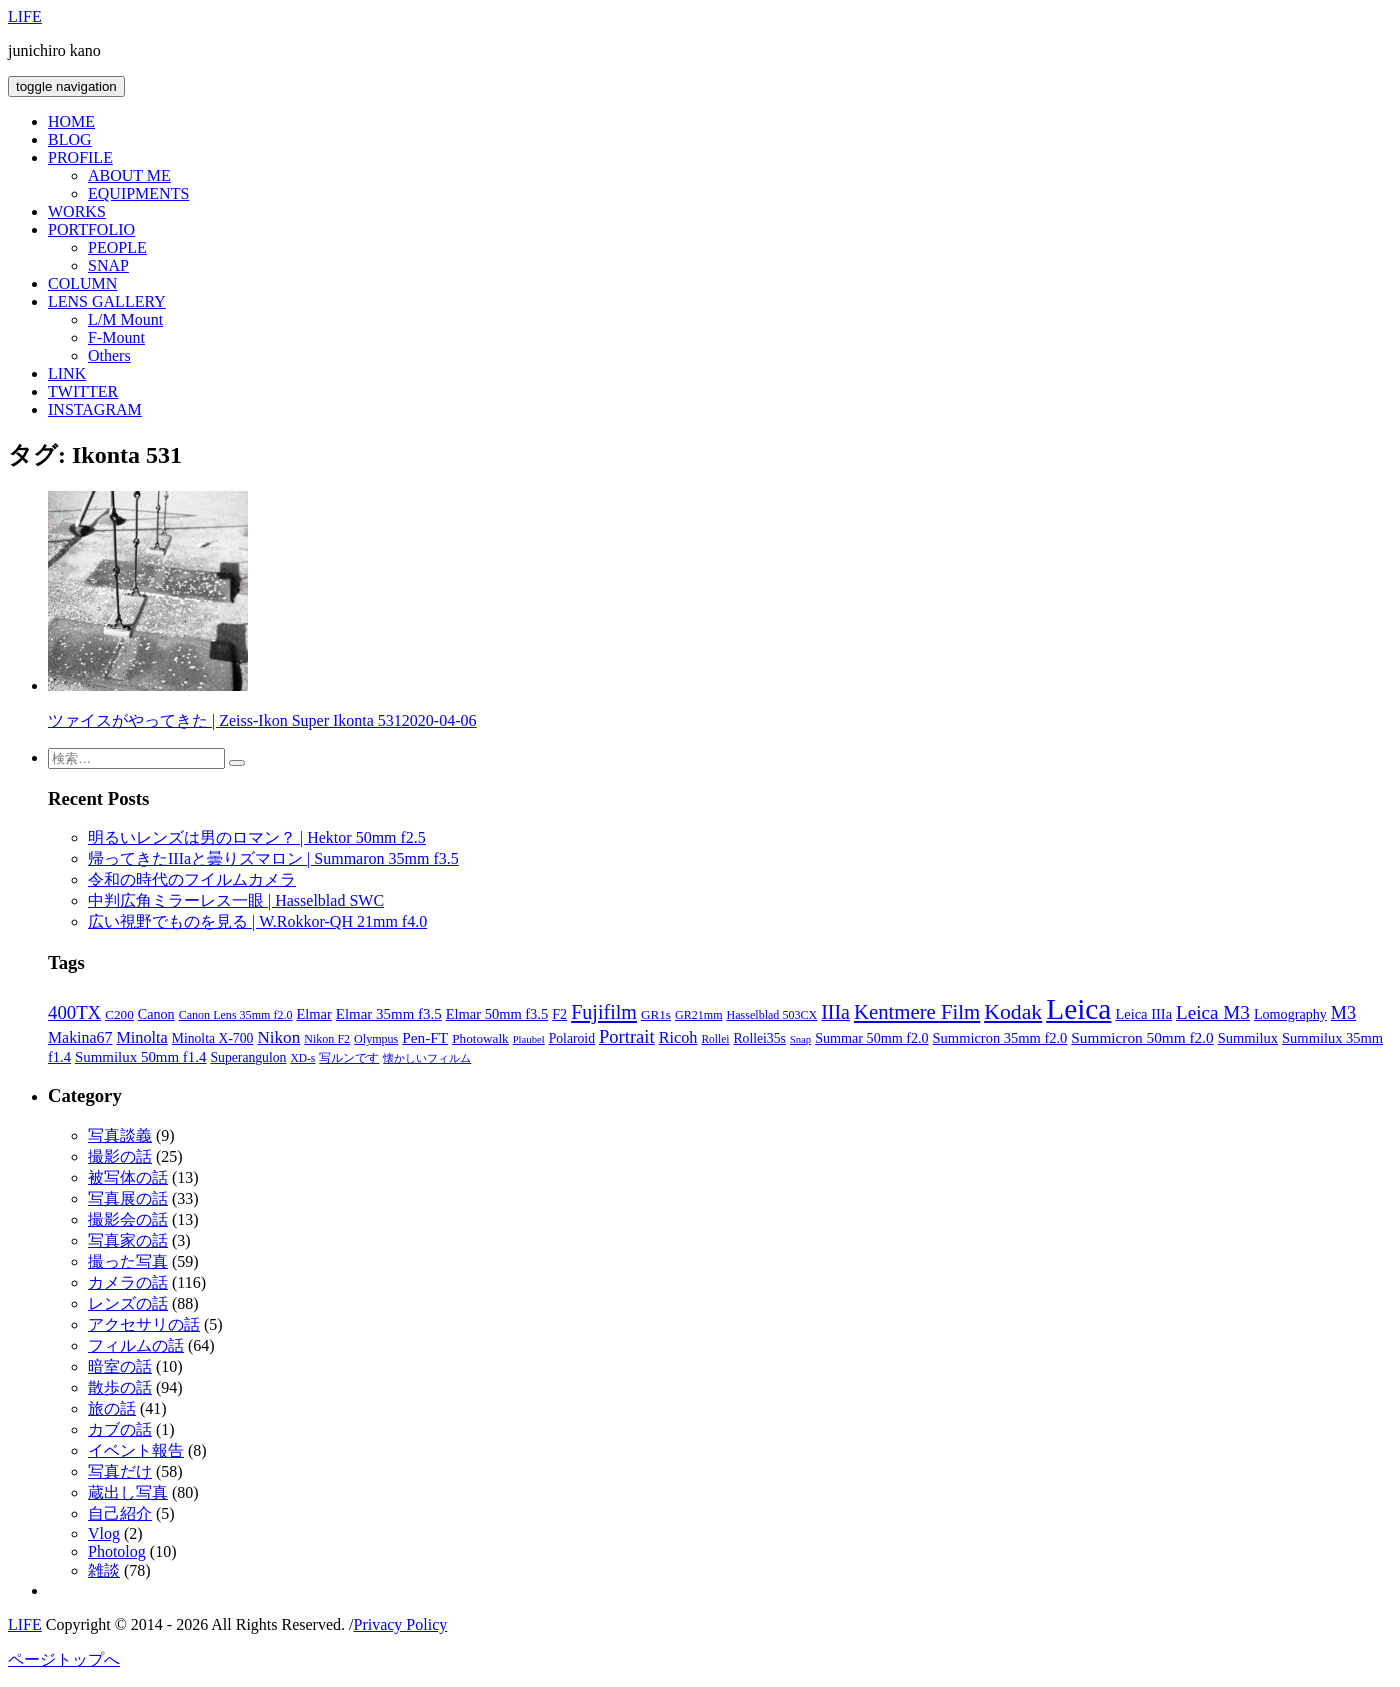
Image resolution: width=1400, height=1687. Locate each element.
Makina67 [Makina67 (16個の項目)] (80, 1037)
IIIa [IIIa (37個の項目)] (835, 1012)
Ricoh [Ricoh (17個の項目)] (678, 1038)
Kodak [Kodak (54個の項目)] (1013, 1012)
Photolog (117, 1551)
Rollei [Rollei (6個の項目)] (715, 1039)
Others (109, 355)
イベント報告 (136, 1450)
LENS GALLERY (107, 301)
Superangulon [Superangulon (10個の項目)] (248, 1057)
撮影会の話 (128, 1219)
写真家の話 (128, 1240)
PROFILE (80, 157)
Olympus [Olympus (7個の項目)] (376, 1039)
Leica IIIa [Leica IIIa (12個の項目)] (1143, 1014)
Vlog (104, 1533)
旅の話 (112, 1408)
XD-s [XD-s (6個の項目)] (302, 1058)
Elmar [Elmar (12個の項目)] (313, 1014)
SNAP (108, 265)
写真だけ (120, 1471)
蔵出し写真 (128, 1492)
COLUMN (82, 283)
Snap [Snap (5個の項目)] (800, 1039)
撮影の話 (120, 1156)
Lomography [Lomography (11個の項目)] (1290, 1014)
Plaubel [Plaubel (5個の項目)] (529, 1039)
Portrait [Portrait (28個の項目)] (627, 1036)
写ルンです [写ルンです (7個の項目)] (349, 1058)
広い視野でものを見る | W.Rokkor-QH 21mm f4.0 (257, 921)
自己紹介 (120, 1513)
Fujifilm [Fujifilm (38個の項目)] (604, 1012)
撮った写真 (128, 1261)
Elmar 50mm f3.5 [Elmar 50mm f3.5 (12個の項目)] (497, 1014)
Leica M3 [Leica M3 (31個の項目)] (1213, 1012)
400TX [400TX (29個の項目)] (74, 1012)
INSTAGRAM (95, 409)
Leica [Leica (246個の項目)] (1078, 1009)
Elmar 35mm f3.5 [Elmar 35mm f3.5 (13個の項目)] (389, 1014)
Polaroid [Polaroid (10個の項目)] (572, 1038)
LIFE (25, 16)
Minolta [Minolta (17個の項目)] (141, 1038)
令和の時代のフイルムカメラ (192, 879)
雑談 (104, 1570)
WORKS (77, 211)
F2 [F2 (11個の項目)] (559, 1014)
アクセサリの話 (144, 1324)
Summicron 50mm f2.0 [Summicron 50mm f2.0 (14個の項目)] (1142, 1037)
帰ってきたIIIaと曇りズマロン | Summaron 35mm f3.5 (273, 858)
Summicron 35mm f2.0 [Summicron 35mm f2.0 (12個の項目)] (1000, 1038)
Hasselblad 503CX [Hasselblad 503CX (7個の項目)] (772, 1015)
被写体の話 (128, 1177)
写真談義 (120, 1135)
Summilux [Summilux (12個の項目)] (1248, 1038)
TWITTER (83, 391)
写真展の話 (128, 1198)
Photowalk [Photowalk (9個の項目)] (480, 1038)
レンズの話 (128, 1303)
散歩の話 (120, 1387)
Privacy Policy (400, 1624)
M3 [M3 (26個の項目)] (1343, 1013)
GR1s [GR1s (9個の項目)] (656, 1014)
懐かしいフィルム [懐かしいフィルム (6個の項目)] (427, 1058)
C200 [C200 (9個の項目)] (119, 1014)
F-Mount (116, 337)
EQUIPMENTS (138, 193)
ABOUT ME (129, 175)
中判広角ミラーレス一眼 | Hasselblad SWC (236, 900)
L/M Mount (125, 319)
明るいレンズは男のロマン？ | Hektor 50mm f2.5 (257, 837)
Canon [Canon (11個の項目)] (156, 1014)
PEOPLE (117, 247)
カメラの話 (128, 1282)
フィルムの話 (136, 1345)
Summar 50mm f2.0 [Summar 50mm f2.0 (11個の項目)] (871, 1038)
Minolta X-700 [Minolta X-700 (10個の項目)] (213, 1038)
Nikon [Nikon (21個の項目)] (278, 1037)
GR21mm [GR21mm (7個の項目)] (699, 1015)
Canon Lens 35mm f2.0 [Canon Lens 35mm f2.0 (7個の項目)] (236, 1015)
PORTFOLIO (91, 229)
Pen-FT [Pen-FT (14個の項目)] (425, 1037)
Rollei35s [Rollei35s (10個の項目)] (759, 1038)
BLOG (70, 139)
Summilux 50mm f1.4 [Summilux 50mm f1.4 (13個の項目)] (141, 1057)
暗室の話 (120, 1366)
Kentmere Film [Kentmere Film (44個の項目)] (917, 1012)
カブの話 (120, 1429)
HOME (71, 121)
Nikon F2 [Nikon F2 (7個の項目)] (327, 1039)
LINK (67, 373)
